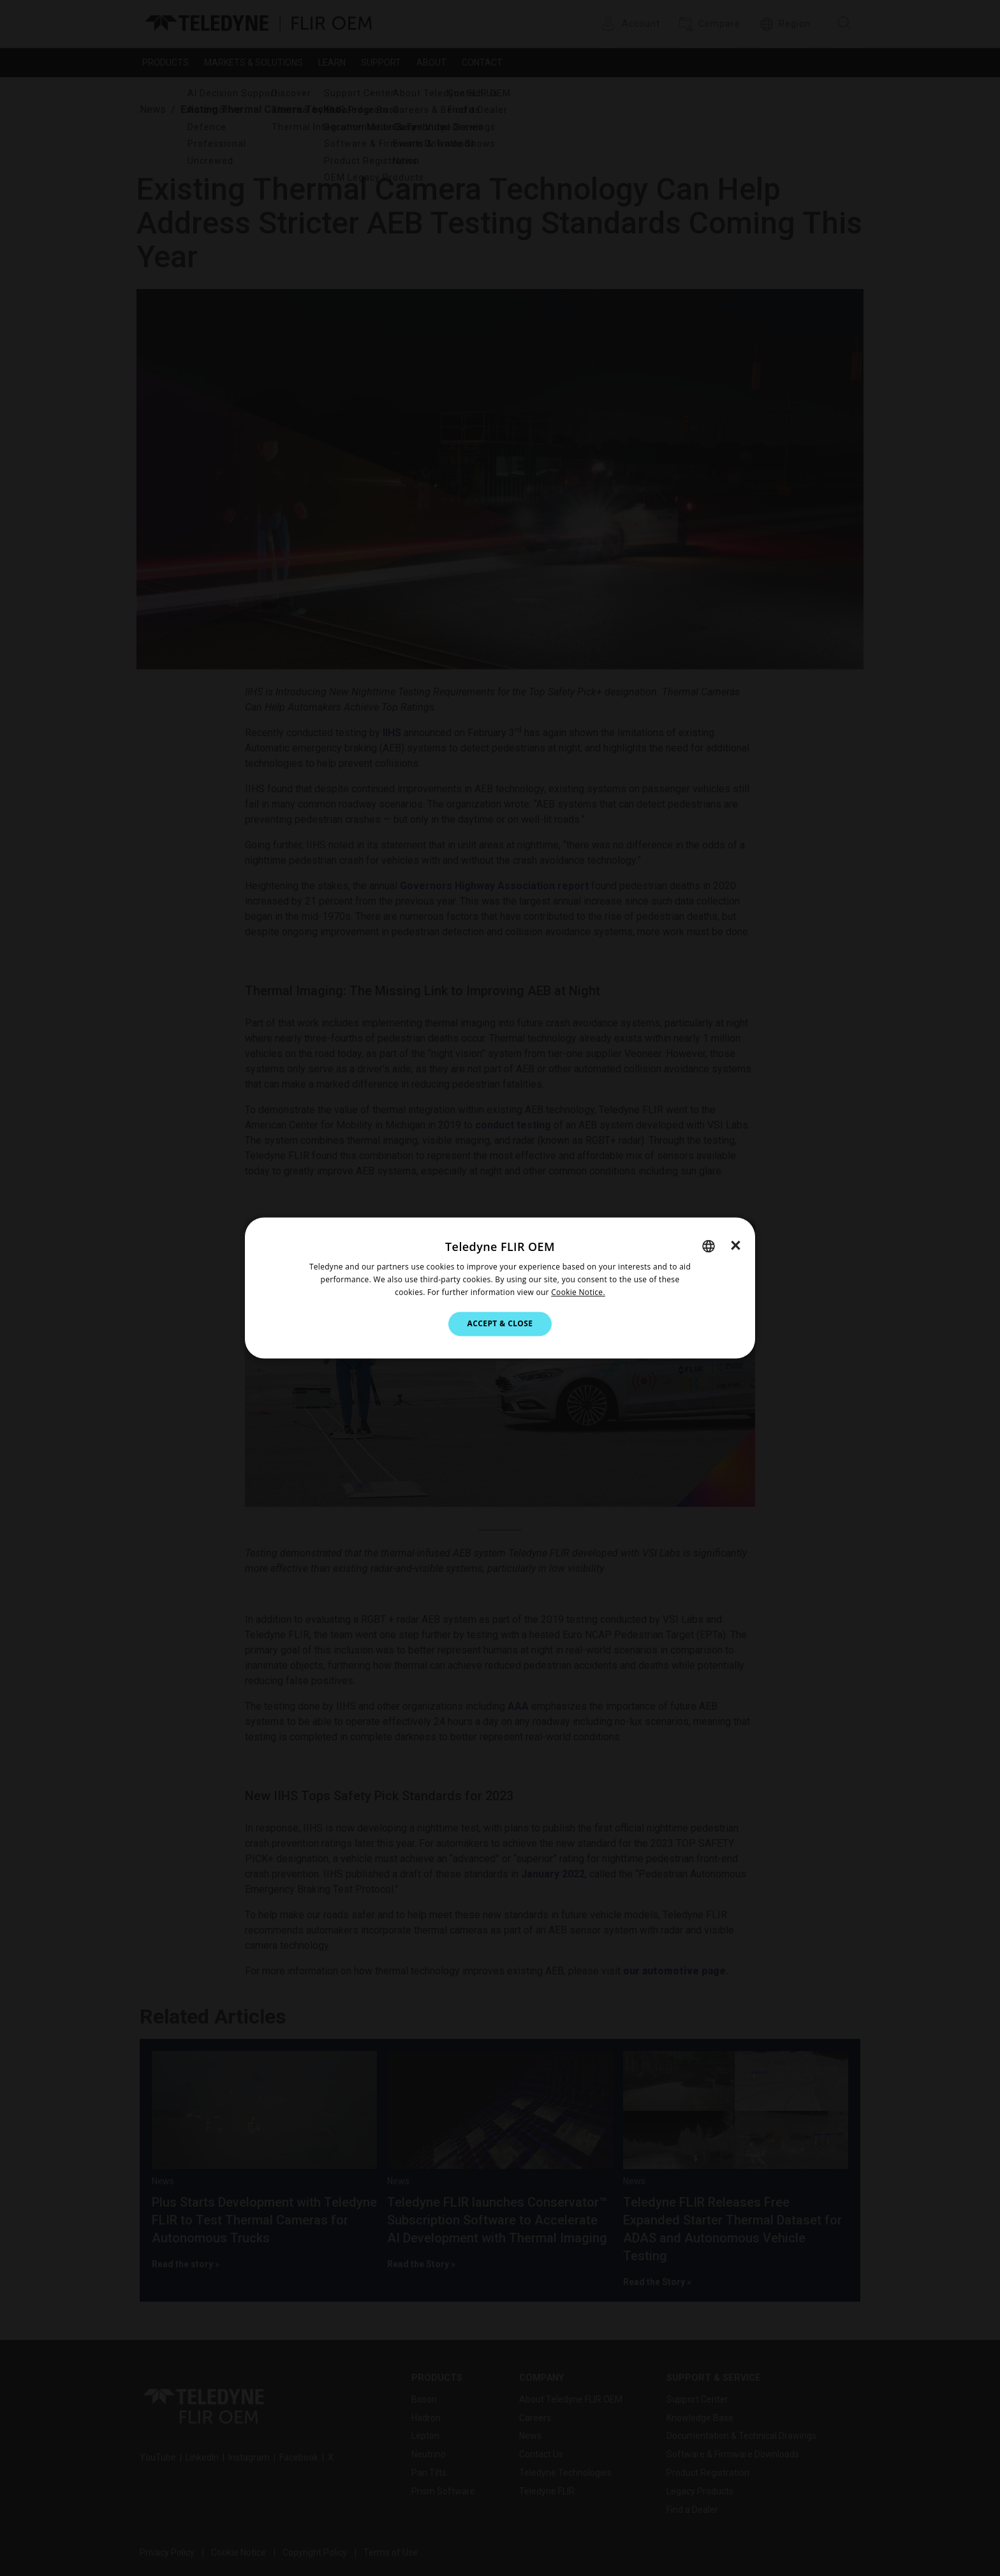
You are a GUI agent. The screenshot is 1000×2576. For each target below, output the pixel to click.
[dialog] (500, 1287)
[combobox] (708, 1246)
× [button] (735, 1245)
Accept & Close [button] (500, 1323)
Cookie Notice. (578, 1292)
